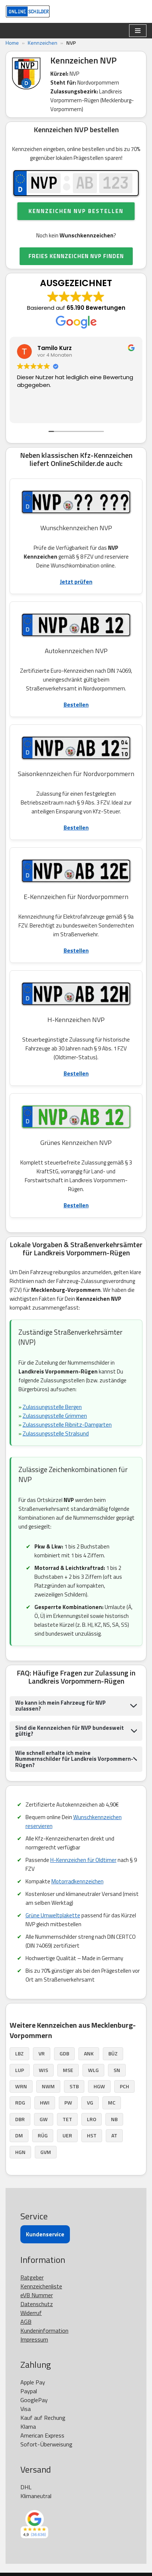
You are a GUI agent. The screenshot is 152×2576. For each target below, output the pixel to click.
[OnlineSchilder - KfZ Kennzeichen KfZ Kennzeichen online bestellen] (28, 11)
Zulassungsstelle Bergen (52, 1407)
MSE (68, 2070)
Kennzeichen (42, 43)
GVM (45, 2152)
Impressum (34, 2339)
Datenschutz (36, 2303)
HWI (45, 2102)
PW (68, 2102)
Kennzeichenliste (41, 2286)
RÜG (43, 2135)
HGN (20, 2152)
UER (67, 2135)
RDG (20, 2102)
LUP (19, 2070)
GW (44, 2119)
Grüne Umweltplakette (53, 1915)
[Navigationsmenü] (137, 30)
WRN (21, 2086)
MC (111, 2102)
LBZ (19, 2053)
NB (114, 2119)
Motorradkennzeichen (77, 1881)
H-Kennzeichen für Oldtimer (83, 1860)
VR (41, 2053)
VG (90, 2102)
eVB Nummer (36, 2295)
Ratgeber (32, 2277)
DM (19, 2135)
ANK (89, 2053)
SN (117, 2070)
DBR (20, 2119)
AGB (25, 2321)
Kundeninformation (44, 2330)
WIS (43, 2070)
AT (114, 2135)
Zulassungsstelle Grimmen (55, 1416)
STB (74, 2086)
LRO (91, 2119)
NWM (48, 2086)
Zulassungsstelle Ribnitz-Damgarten (67, 1424)
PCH (124, 2086)
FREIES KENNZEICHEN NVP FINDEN (76, 256)
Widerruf (31, 2312)
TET (67, 2119)
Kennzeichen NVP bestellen (76, 211)
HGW (99, 2086)
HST (92, 2135)
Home (12, 43)
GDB (64, 2053)
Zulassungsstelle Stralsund (56, 1433)
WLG (93, 2070)
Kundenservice (45, 2234)
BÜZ (113, 2053)
